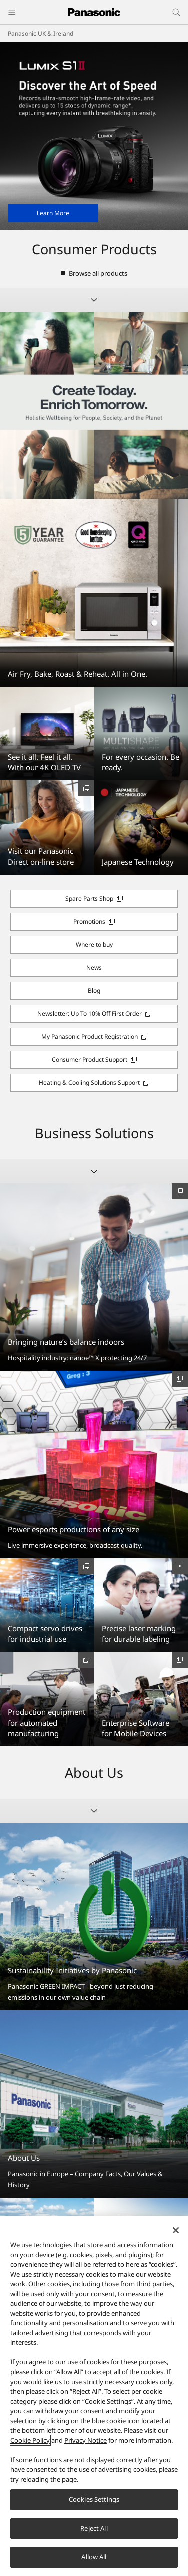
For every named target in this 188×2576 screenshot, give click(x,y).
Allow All (93, 2556)
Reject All (93, 2528)
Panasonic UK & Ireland (40, 33)
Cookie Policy (30, 2440)
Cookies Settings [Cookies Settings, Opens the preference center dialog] (94, 2499)
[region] (94, 2396)
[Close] (176, 2230)
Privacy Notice (85, 2440)
